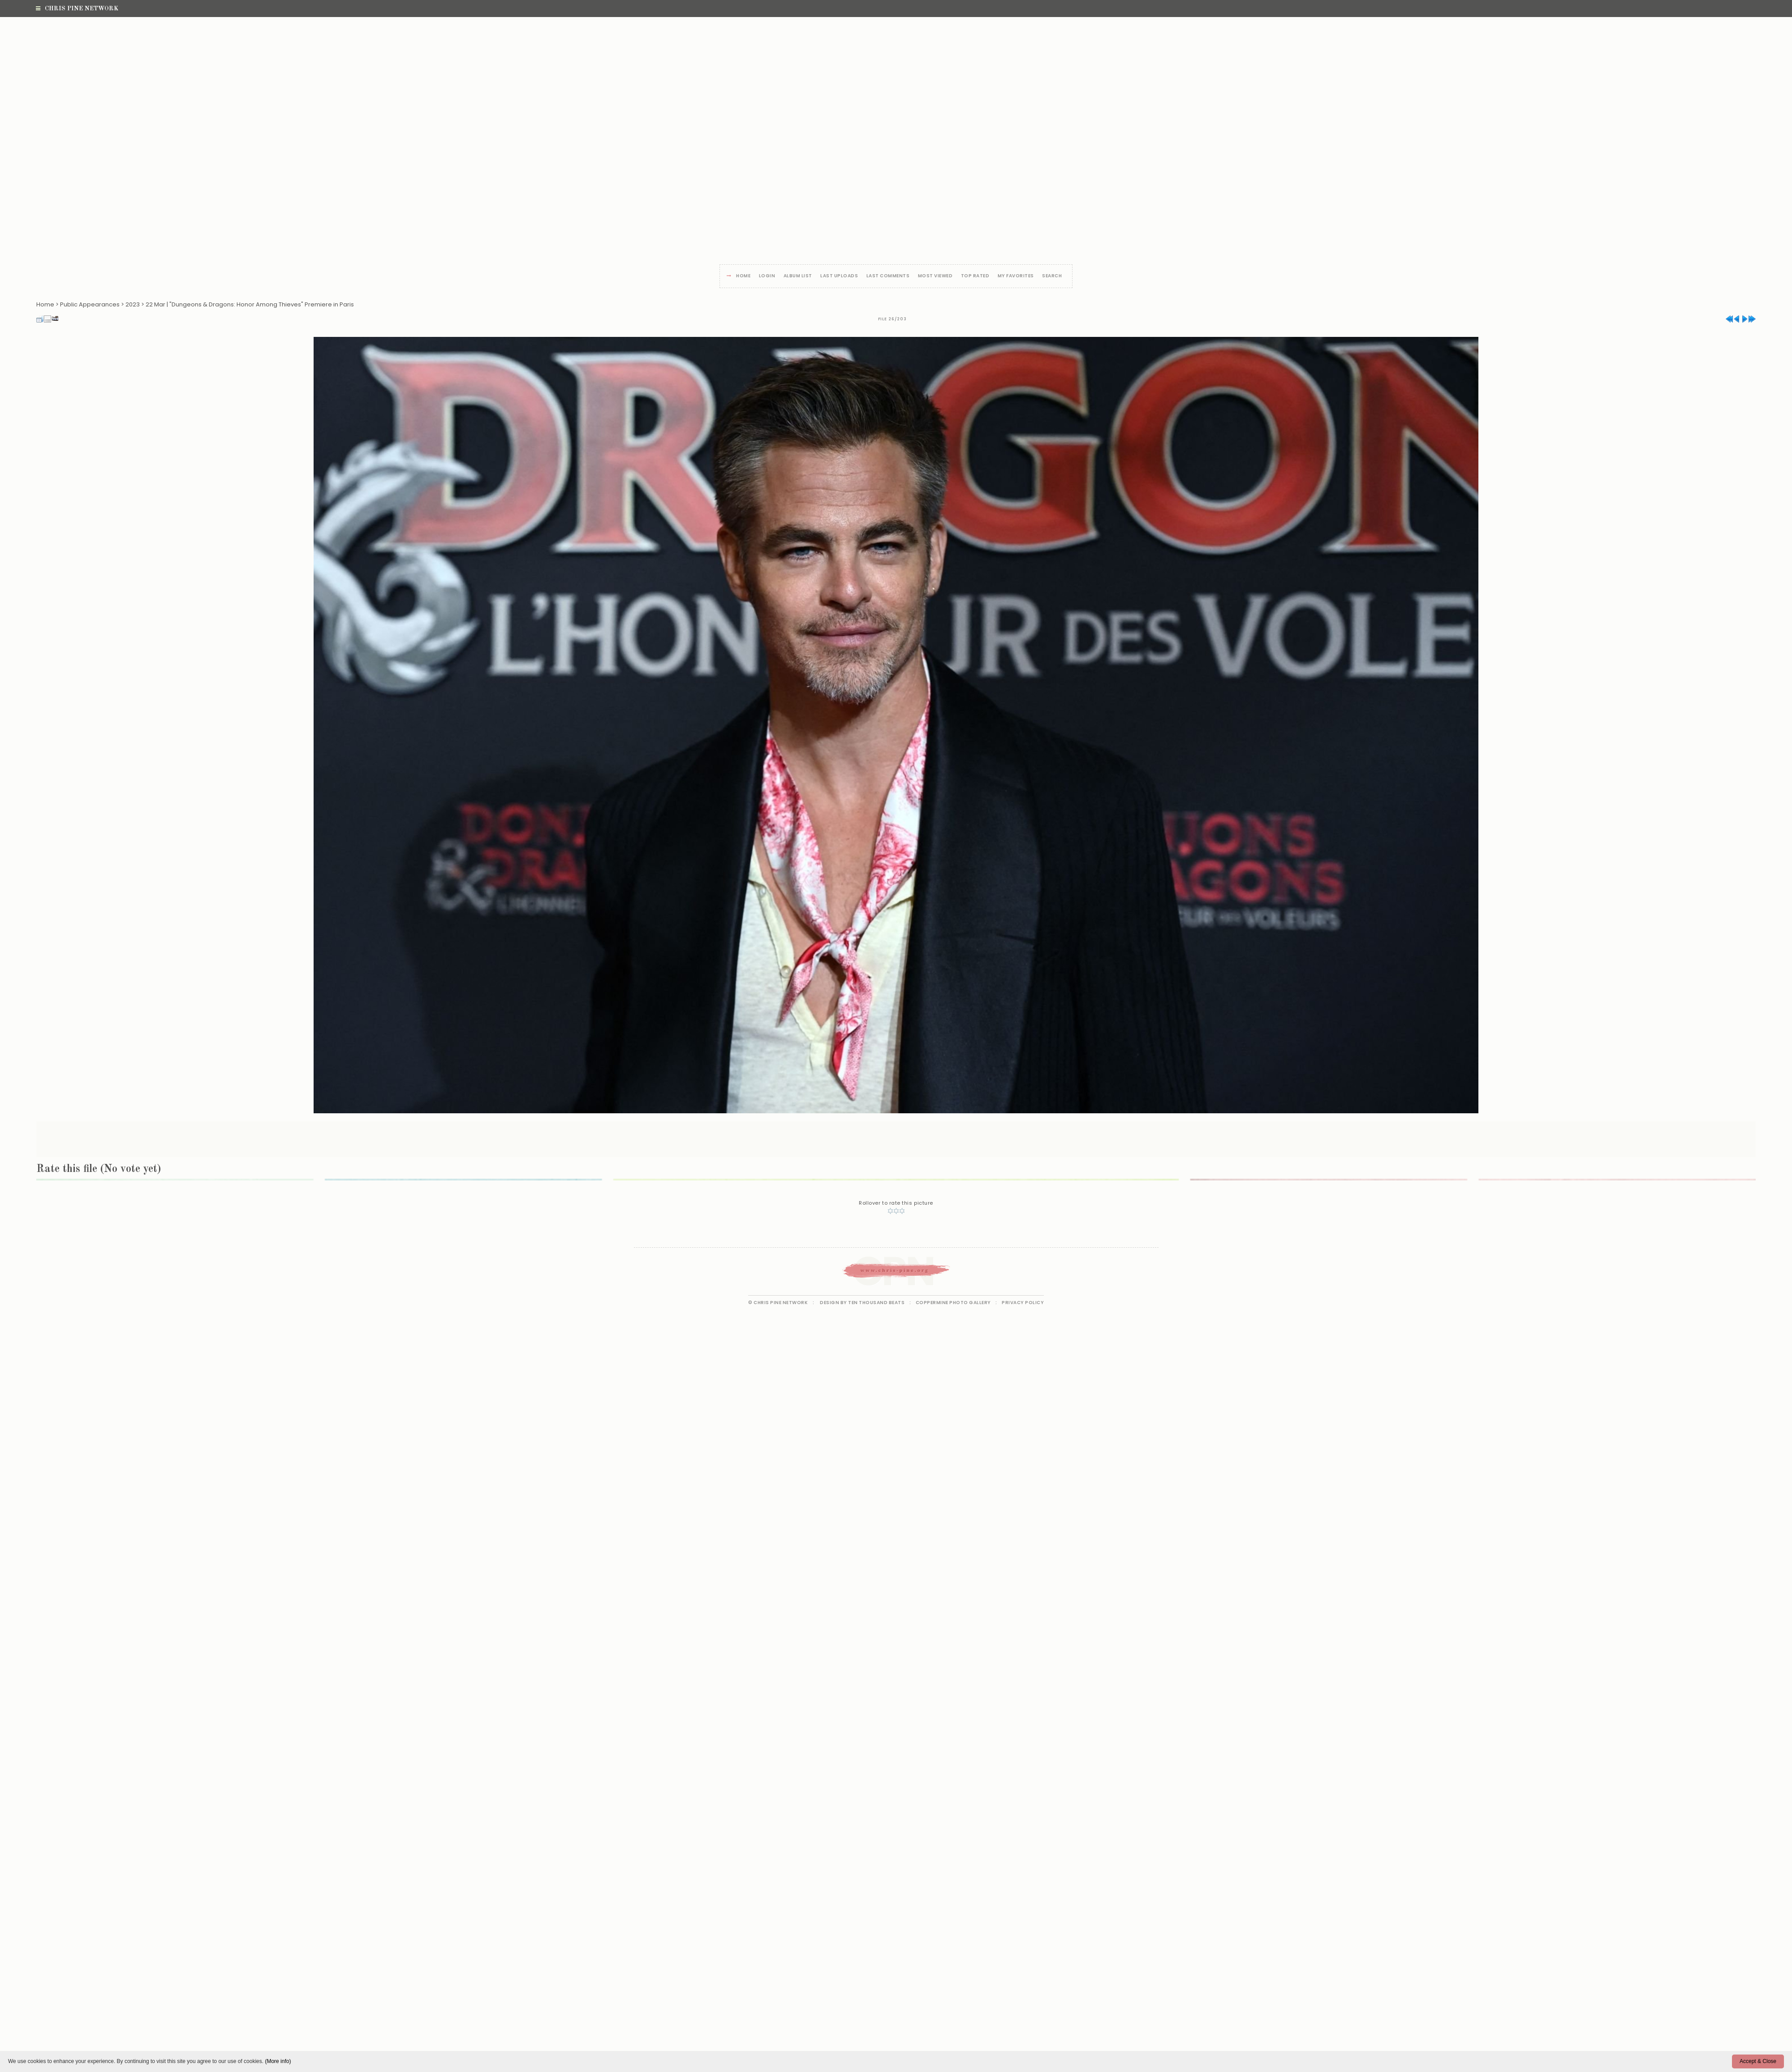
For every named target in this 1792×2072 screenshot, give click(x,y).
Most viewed (935, 276)
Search (1052, 276)
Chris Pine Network (77, 8)
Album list (798, 276)
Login (767, 276)
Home (743, 276)
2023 (132, 304)
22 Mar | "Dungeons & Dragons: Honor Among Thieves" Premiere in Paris (250, 304)
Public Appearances (90, 304)
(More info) (278, 2061)
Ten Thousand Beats (876, 1302)
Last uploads (839, 276)
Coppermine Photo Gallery (953, 1302)
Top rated (975, 276)
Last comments (888, 276)
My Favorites (1016, 276)
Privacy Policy (1023, 1302)
